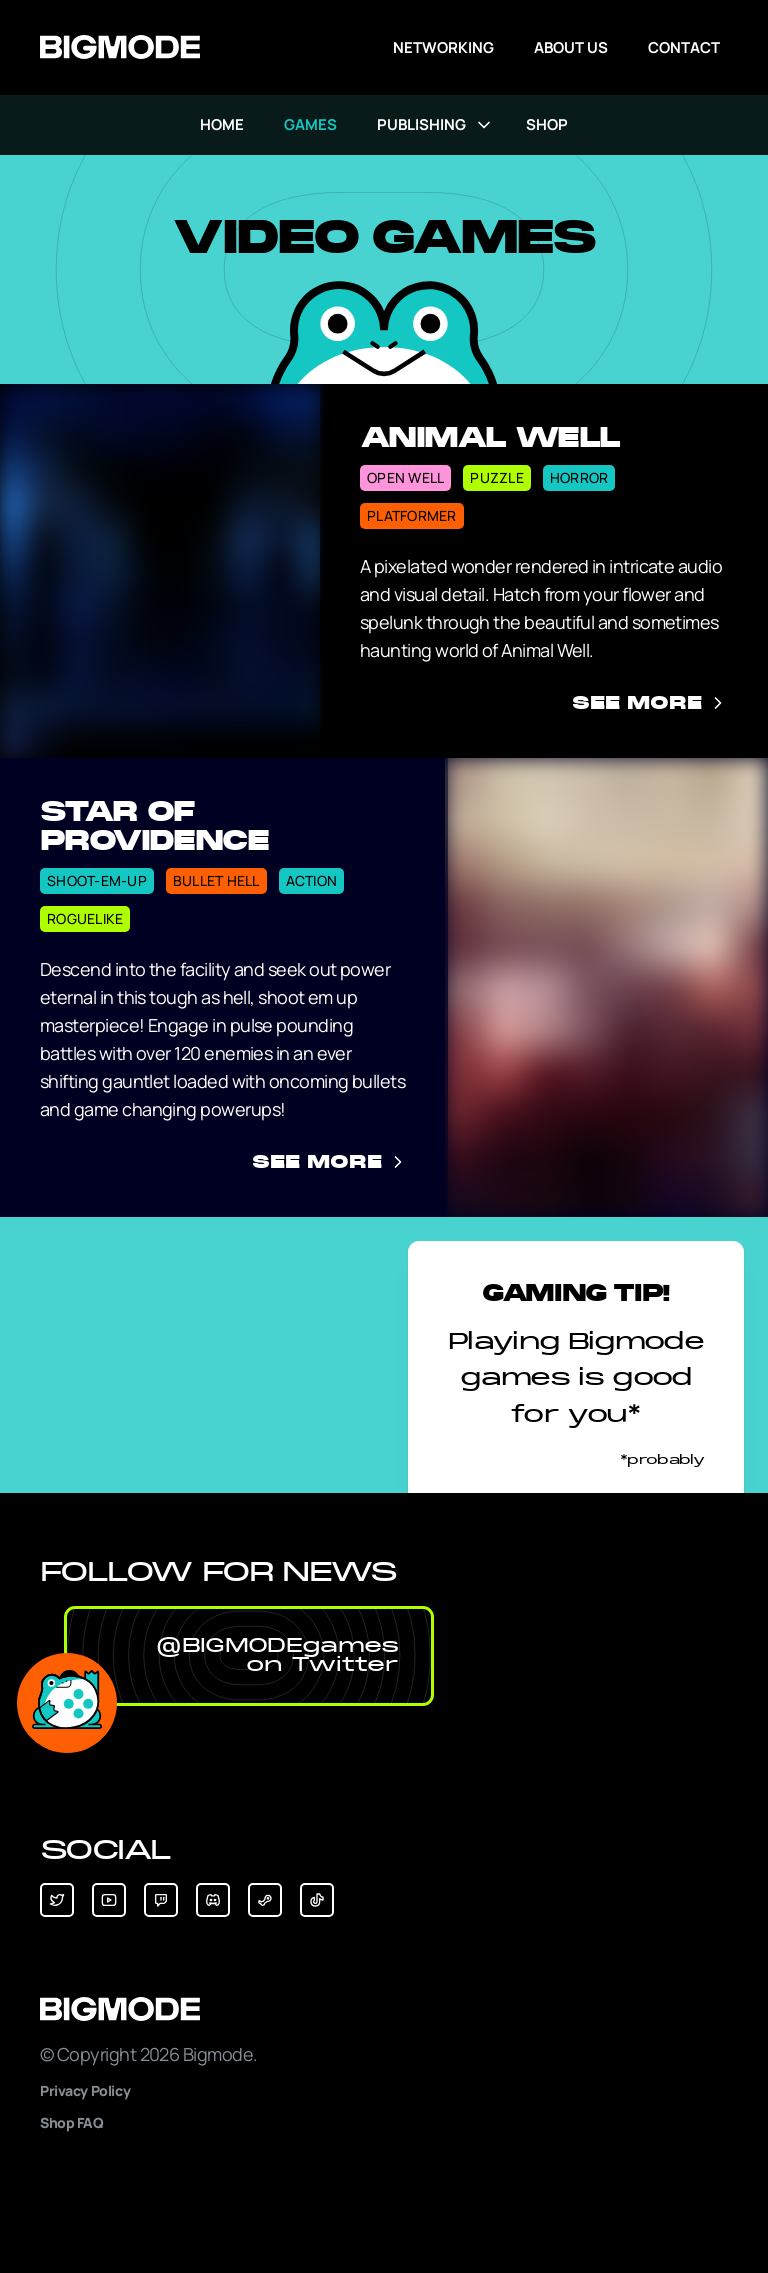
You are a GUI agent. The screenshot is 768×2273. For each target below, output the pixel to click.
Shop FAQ (72, 2122)
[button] (249, 1656)
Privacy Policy (85, 2090)
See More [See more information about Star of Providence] (330, 1162)
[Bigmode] (384, 2009)
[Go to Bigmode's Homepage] (120, 47)
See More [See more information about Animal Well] (650, 703)
